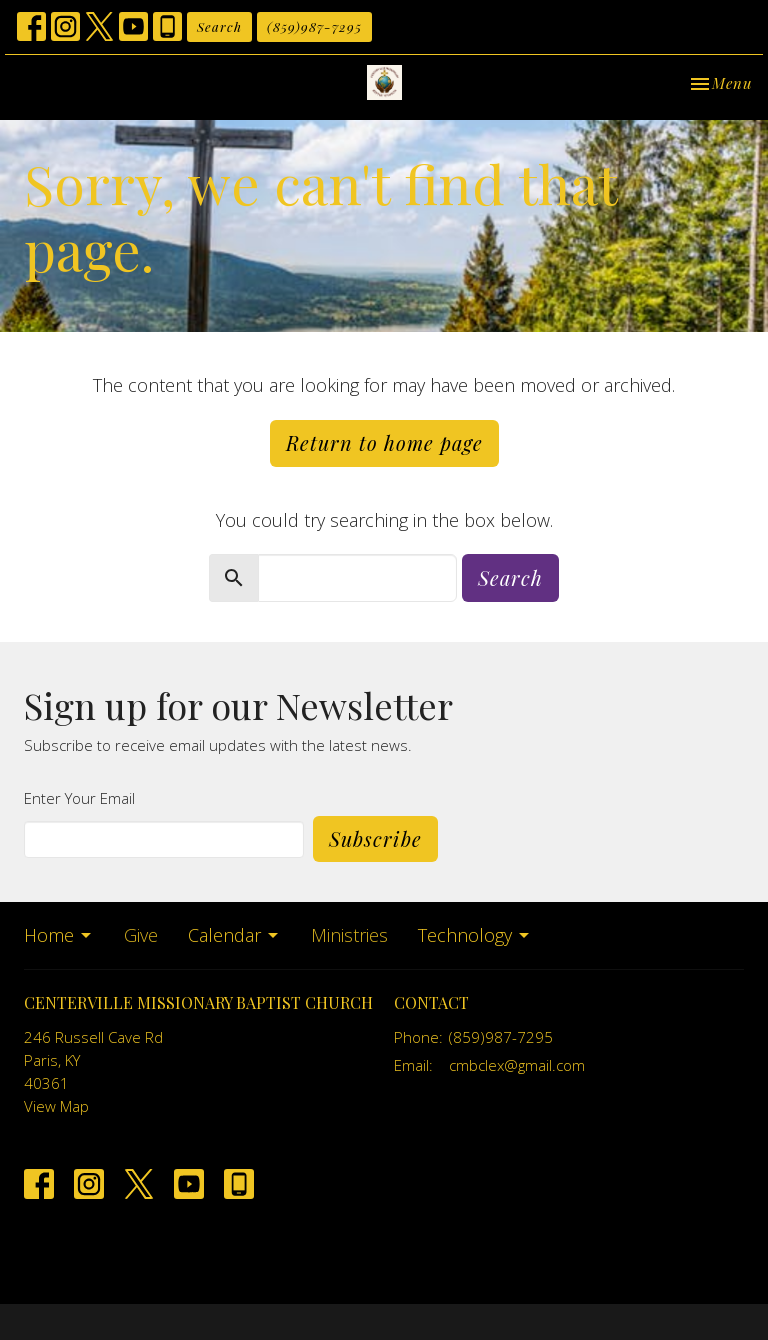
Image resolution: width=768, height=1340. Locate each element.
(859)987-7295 (314, 26)
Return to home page (384, 442)
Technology (475, 935)
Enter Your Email (79, 798)
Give (141, 935)
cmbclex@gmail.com (517, 1065)
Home (59, 935)
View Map (56, 1106)
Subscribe (375, 838)
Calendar (234, 935)
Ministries (349, 935)
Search (219, 26)
